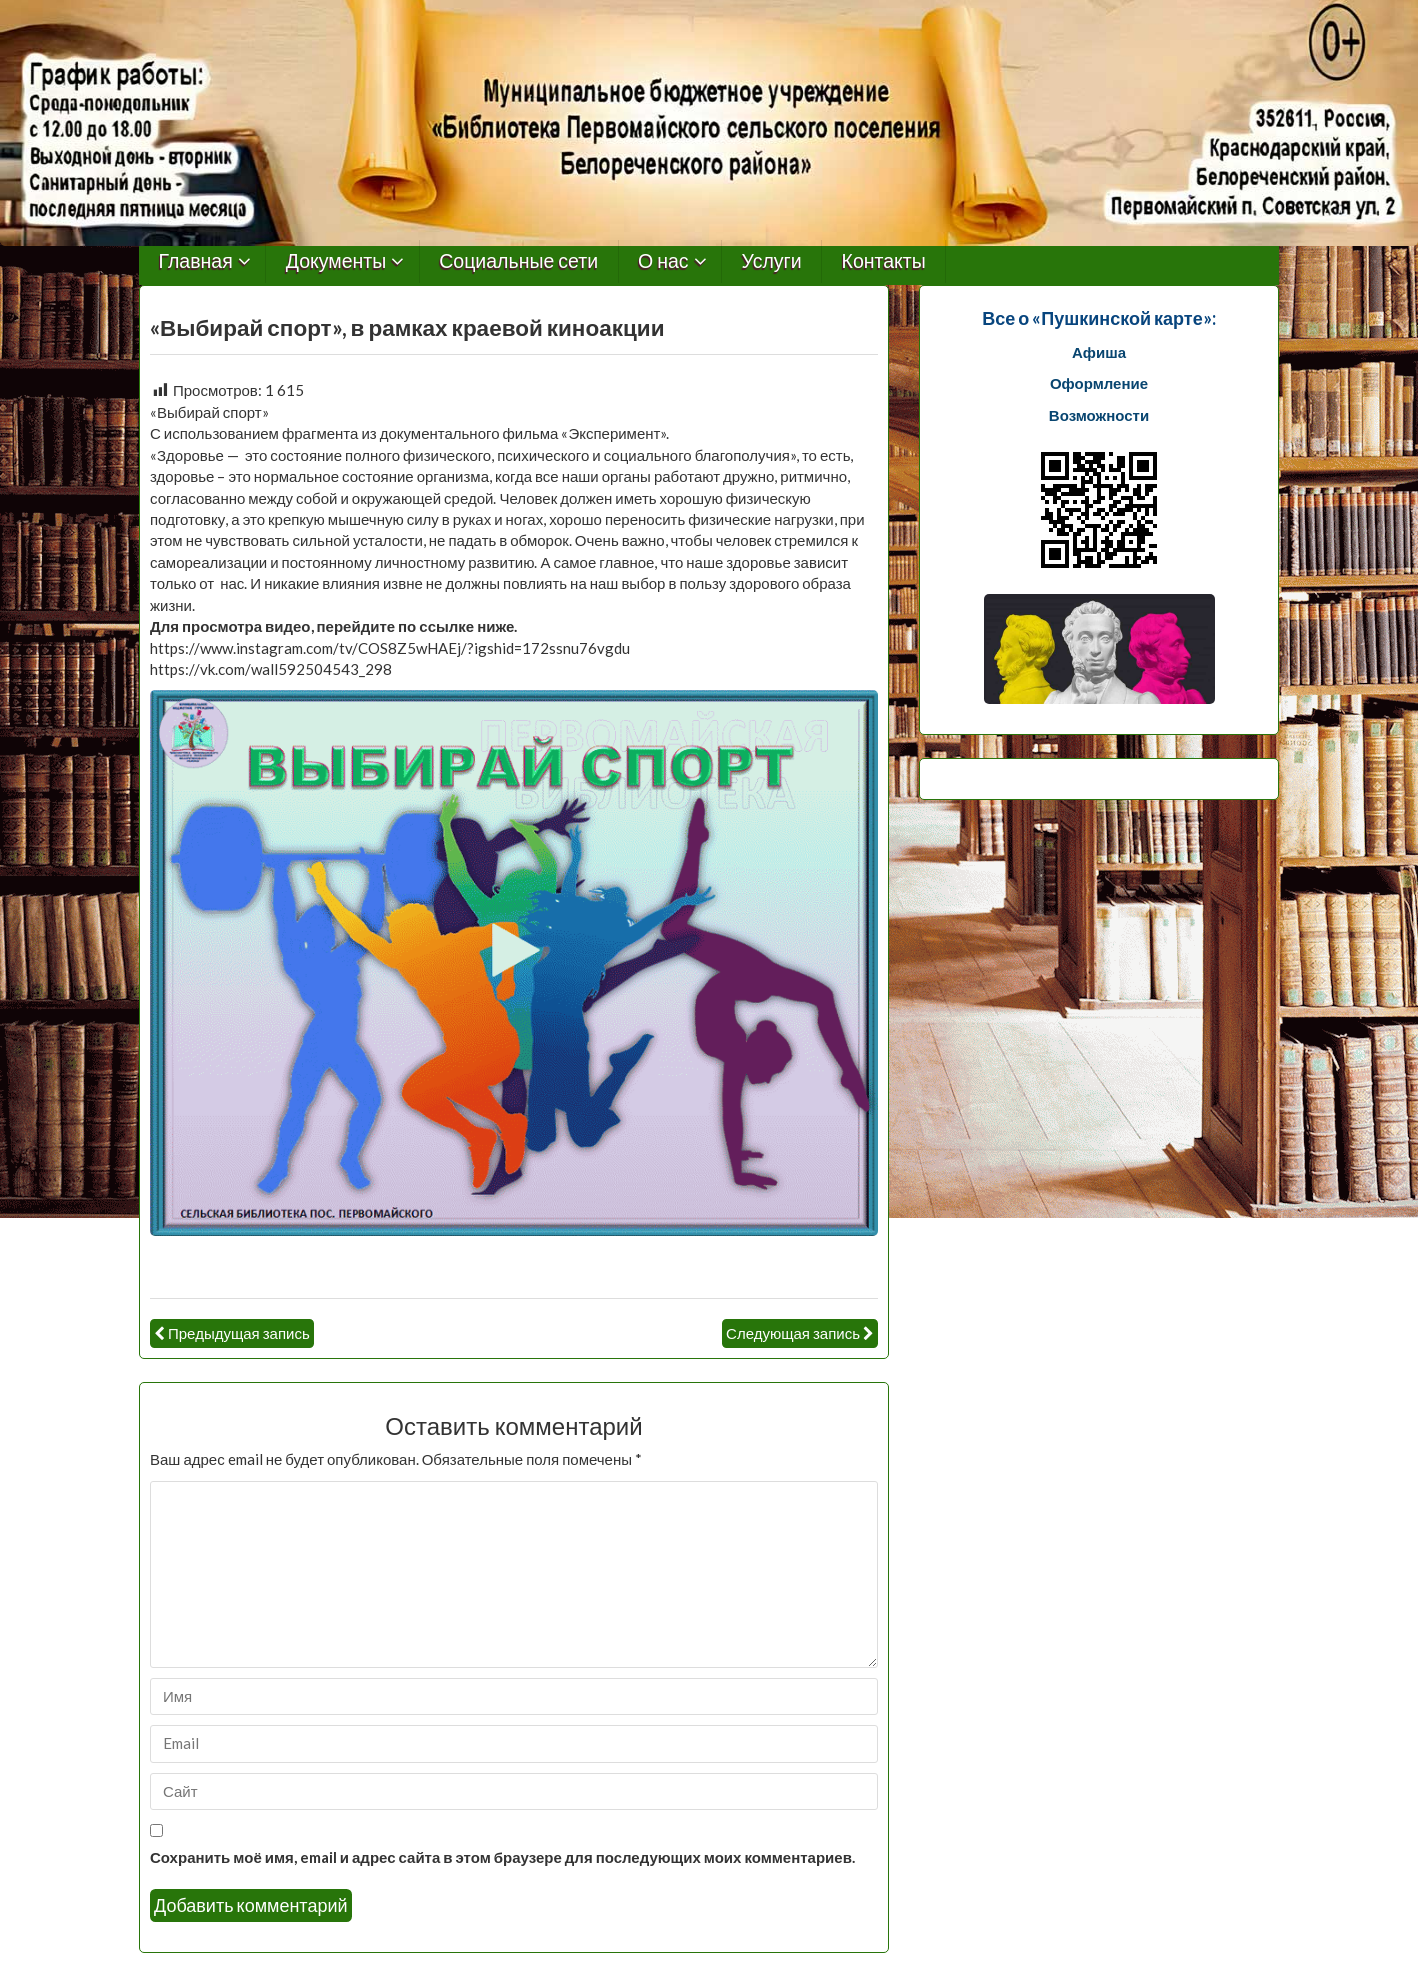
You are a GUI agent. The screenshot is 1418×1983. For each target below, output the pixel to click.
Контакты (884, 261)
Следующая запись (793, 1333)
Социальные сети (518, 261)
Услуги (772, 261)
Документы (336, 261)
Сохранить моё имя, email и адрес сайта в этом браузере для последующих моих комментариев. (502, 1857)
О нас (663, 261)
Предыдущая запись (239, 1333)
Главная (196, 261)
